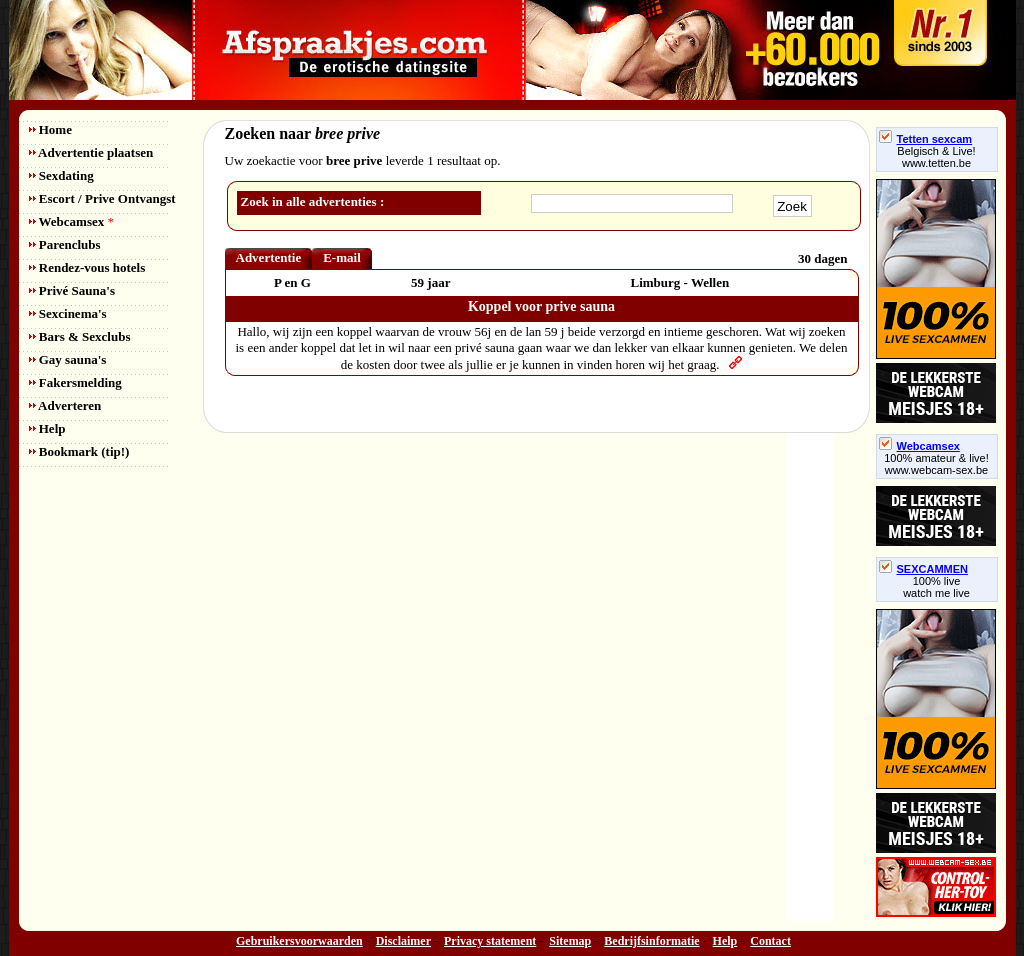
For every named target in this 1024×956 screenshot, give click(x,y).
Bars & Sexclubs (80, 336)
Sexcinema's (68, 313)
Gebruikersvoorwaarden (299, 941)
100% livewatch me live (936, 587)
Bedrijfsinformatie (651, 941)
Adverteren (65, 405)
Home (50, 129)
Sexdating (61, 175)
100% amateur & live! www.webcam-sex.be (936, 464)
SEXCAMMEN (924, 569)
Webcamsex (71, 221)
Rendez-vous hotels (87, 267)
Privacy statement (490, 941)
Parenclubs (65, 244)
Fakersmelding (75, 382)
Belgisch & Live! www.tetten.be (936, 157)
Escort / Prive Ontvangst (102, 198)
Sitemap (570, 941)
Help (47, 428)
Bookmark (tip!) (79, 451)
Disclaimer (403, 941)
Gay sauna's (68, 359)
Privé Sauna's (72, 290)
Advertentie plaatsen (91, 152)
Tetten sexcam (926, 139)
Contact (770, 941)
